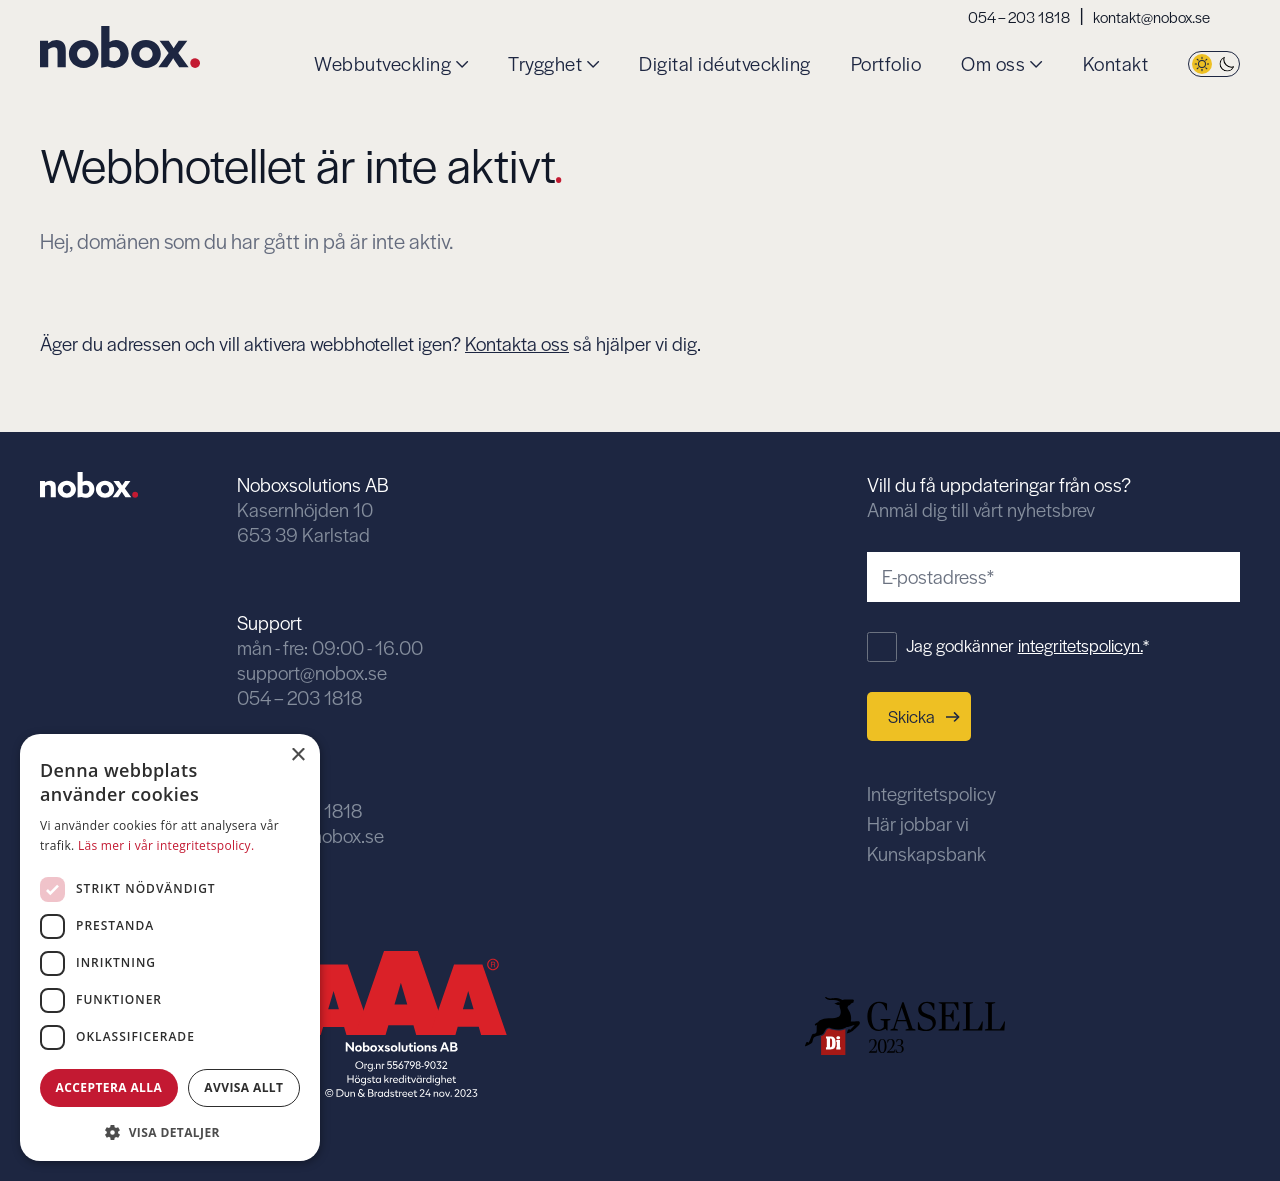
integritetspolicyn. (1080, 645)
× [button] (297, 755)
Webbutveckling (382, 64)
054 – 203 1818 (1019, 16)
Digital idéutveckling (725, 64)
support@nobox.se (312, 672)
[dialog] (170, 947)
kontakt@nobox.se (1151, 16)
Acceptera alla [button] (109, 1087)
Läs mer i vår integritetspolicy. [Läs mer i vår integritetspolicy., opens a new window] (166, 845)
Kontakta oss (517, 343)
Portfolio (886, 64)
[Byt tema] (1214, 64)
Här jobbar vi (918, 823)
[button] (170, 1130)
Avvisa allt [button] (243, 1087)
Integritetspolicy (931, 793)
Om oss (993, 64)
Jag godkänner (1027, 645)
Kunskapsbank (926, 853)
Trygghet (545, 64)
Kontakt (1116, 64)
